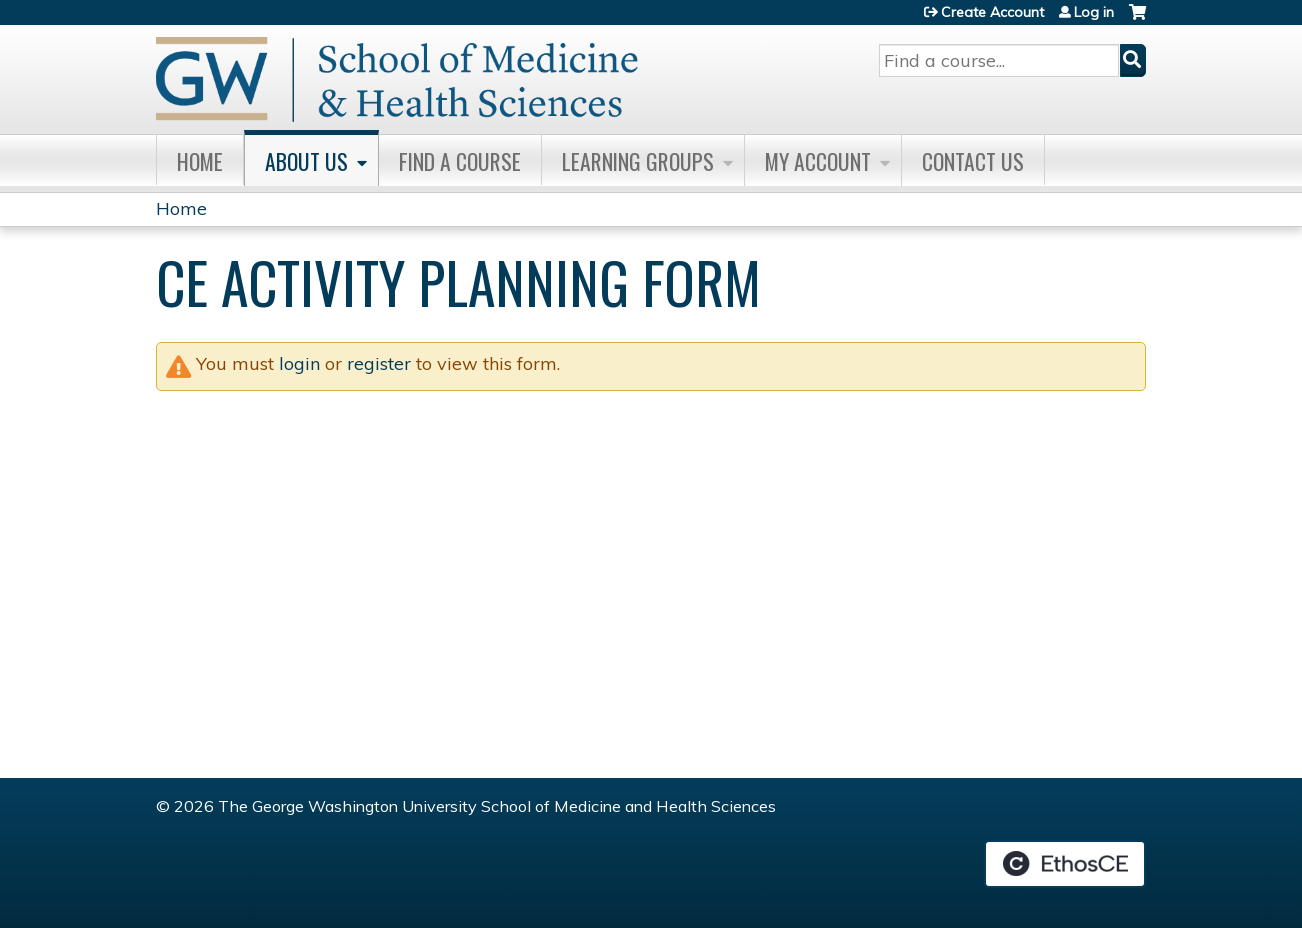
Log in (1094, 12)
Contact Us (973, 161)
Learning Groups (638, 161)
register (379, 363)
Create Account (992, 12)
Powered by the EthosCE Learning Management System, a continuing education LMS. (1065, 864)
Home (200, 161)
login (299, 363)
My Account (818, 161)
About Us (306, 161)
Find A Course (460, 161)
